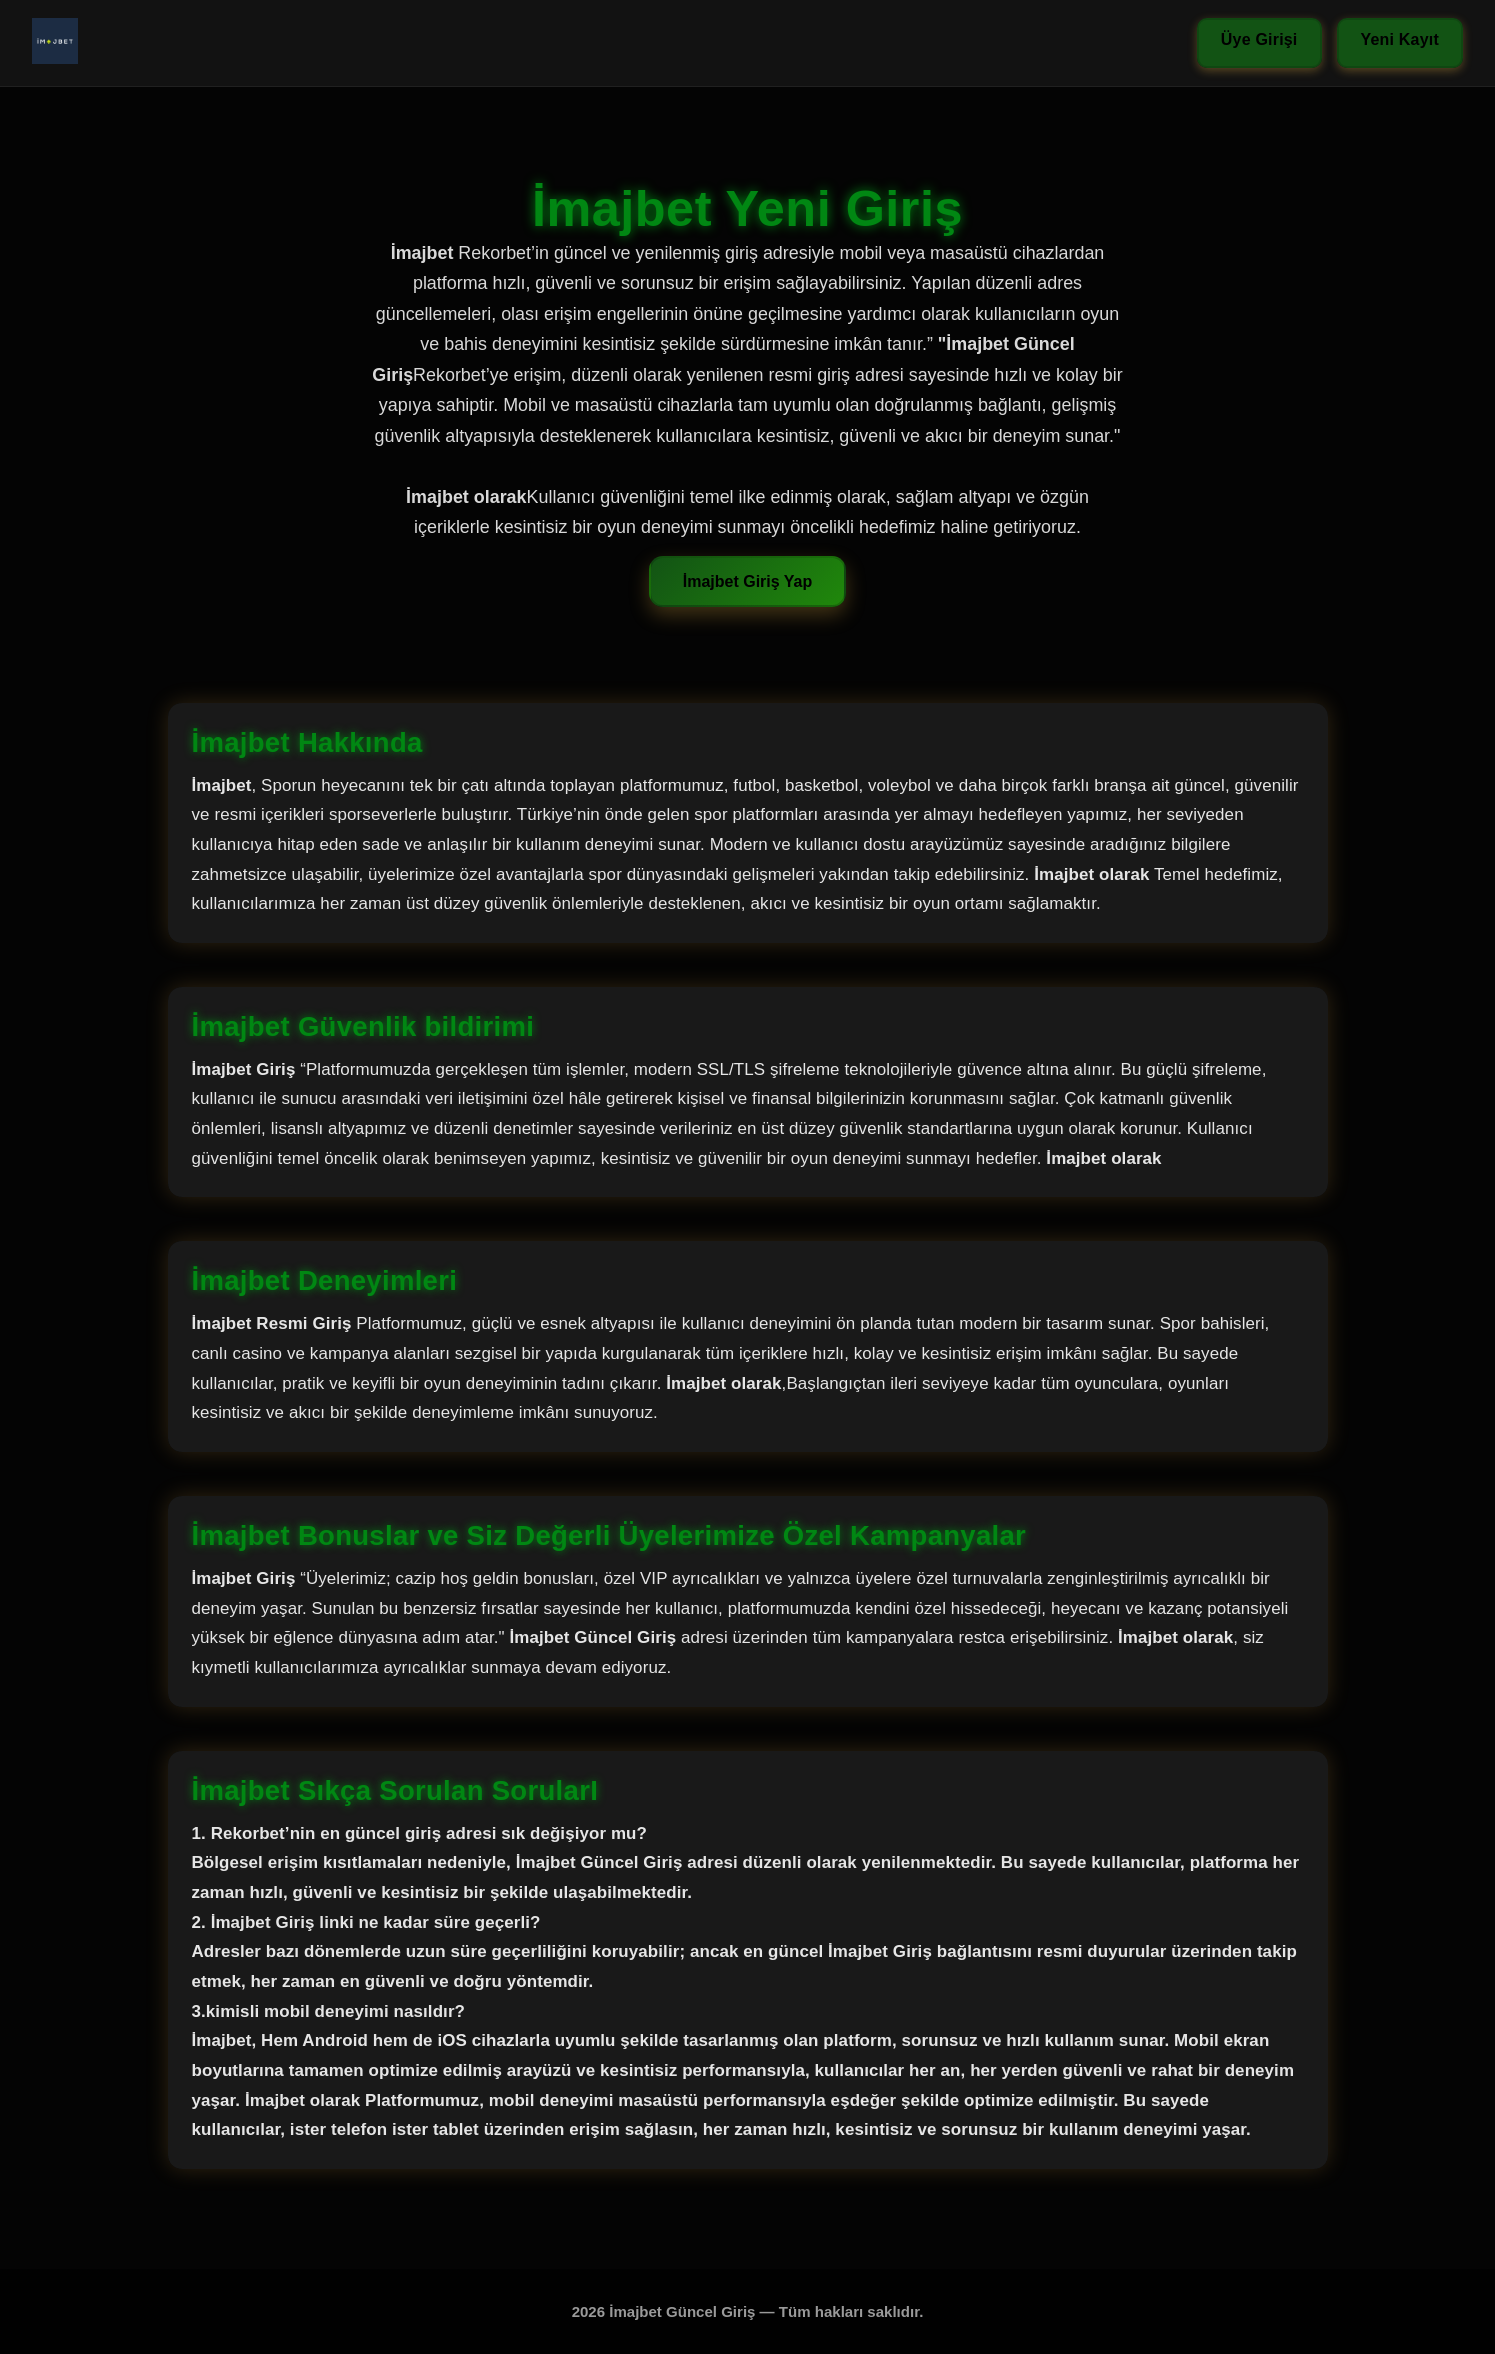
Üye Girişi (1259, 39)
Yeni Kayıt (1400, 39)
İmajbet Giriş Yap (748, 581)
